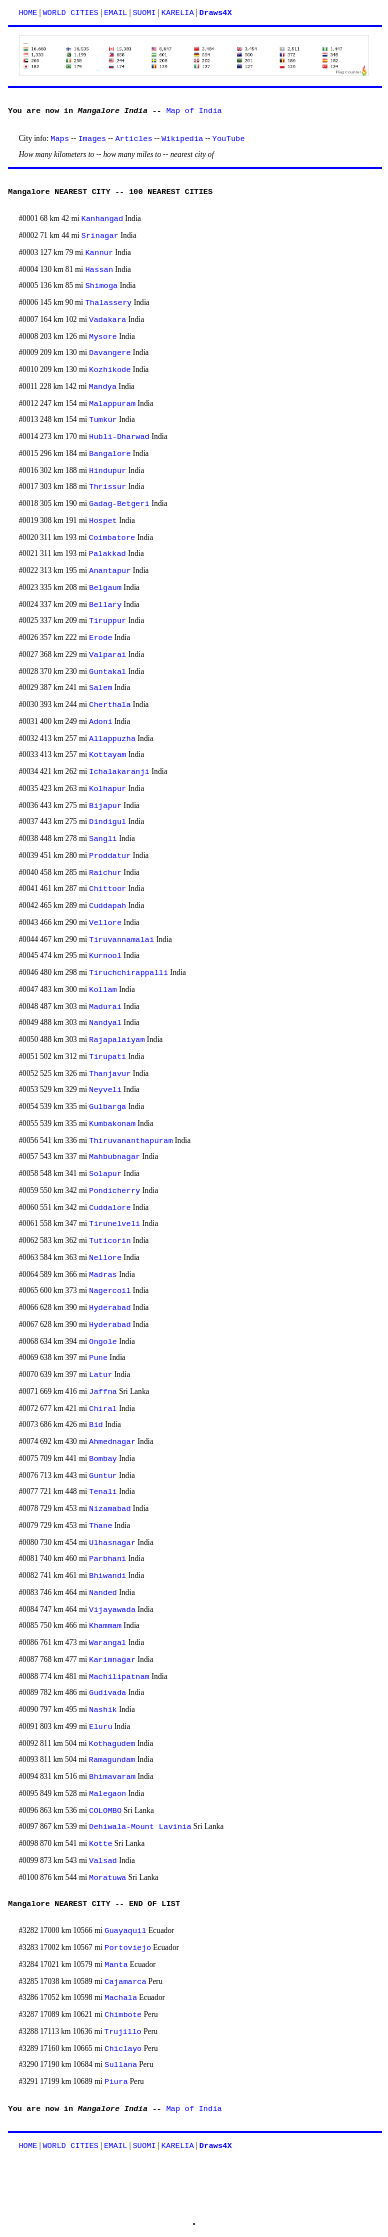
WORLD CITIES (71, 13)
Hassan (99, 270)
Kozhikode (110, 370)
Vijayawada (112, 1610)
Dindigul (107, 822)
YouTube (228, 139)
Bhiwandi (107, 1576)
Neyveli (105, 1090)
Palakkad (107, 554)
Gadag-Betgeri (119, 504)
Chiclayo (123, 2049)
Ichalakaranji (119, 772)
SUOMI (144, 13)
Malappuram (112, 404)
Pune (98, 1358)
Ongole (103, 1342)
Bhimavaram (112, 1777)
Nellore (105, 1258)
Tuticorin (110, 1241)
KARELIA (177, 13)
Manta (116, 1965)
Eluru (100, 1727)
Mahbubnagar (114, 1157)
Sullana (121, 2065)
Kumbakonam (112, 1124)
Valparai (107, 655)
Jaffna (103, 1392)
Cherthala (110, 705)
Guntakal (107, 672)
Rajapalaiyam (117, 1040)
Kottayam (107, 755)
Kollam (103, 990)
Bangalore (110, 454)
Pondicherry (114, 1191)
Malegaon (107, 1794)
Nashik (103, 1710)
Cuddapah (107, 906)
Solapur (105, 1174)
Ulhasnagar (112, 1543)
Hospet (103, 521)
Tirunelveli (114, 1224)
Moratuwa (107, 1878)
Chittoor (107, 889)
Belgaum (105, 588)
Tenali (103, 1492)
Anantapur (110, 571)
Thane (100, 1526)
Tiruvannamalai (121, 940)
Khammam (105, 1626)
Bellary (105, 605)
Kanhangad (102, 219)
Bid (96, 1425)
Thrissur (107, 487)
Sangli (103, 839)
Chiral (103, 1409)
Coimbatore (112, 538)
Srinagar (99, 236)
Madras (103, 1275)
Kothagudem (112, 1744)
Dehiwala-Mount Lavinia (140, 1827)
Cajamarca (126, 1982)
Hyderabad (110, 1308)
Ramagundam (112, 1760)
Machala (121, 1998)
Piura (116, 2082)
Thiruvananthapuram (131, 1141)
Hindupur (107, 471)
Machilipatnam (119, 1677)
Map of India (194, 111)
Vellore (105, 923)
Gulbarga (107, 1107)
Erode (100, 638)
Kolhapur (107, 789)
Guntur (103, 1476)
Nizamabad (110, 1509)
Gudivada (107, 1693)
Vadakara (107, 320)
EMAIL (115, 13)
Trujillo (122, 2032)
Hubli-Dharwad (119, 437)
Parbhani (107, 1559)
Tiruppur (107, 621)
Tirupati (107, 1057)
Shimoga (101, 286)
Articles (133, 139)
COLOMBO (105, 1811)
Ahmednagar (112, 1442)
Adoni (100, 722)
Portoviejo (128, 1948)
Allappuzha (112, 739)
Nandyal (105, 1023)
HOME (28, 13)
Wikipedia (182, 139)
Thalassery (108, 303)
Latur (100, 1375)
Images (92, 139)
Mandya (103, 387)
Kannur (99, 253)
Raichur (105, 873)
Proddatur (110, 856)
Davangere (110, 353)
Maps (60, 139)
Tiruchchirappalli (128, 973)
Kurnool (105, 956)
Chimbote (123, 2015)
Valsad (103, 1861)
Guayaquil (126, 1931)
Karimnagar (112, 1660)
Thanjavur (110, 1074)
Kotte (100, 1844)
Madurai (105, 1007)
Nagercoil (110, 1291)
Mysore (103, 337)
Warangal (107, 1643)
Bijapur (105, 806)
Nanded (103, 1593)
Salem (100, 688)
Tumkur (103, 420)
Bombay (103, 1459)
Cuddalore (110, 1208)
